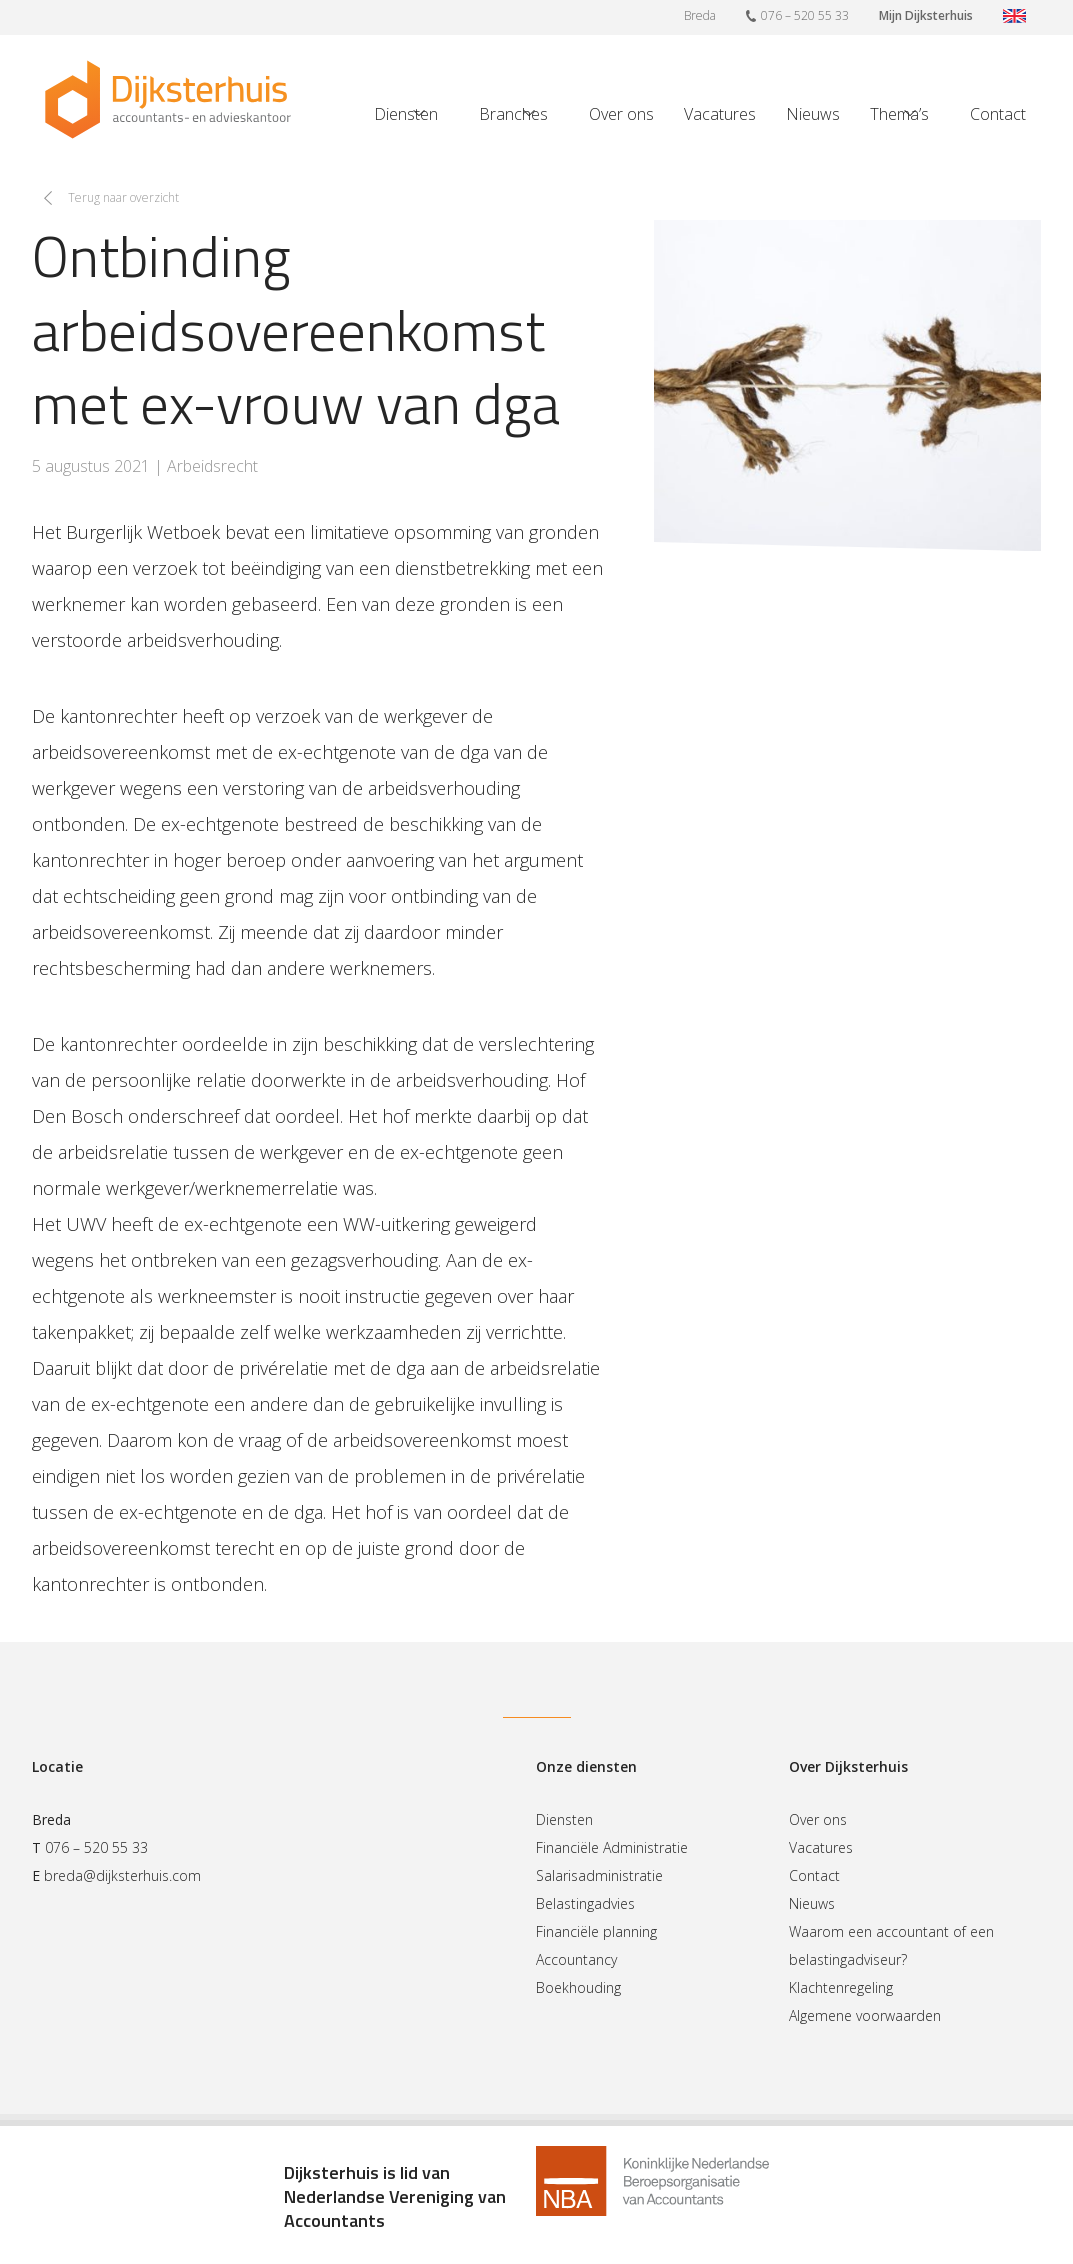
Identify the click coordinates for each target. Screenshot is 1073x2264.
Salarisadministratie (599, 1875)
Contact (998, 114)
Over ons (621, 114)
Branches (513, 114)
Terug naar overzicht (123, 197)
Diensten (406, 114)
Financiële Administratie (612, 1847)
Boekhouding (578, 1987)
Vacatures (720, 114)
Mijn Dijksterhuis (926, 15)
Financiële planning (596, 1931)
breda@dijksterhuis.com (122, 1875)
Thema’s (899, 114)
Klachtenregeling (841, 1987)
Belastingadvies (585, 1903)
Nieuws (813, 114)
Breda (700, 15)
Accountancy (576, 1959)
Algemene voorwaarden (865, 2015)
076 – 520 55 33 (797, 15)
